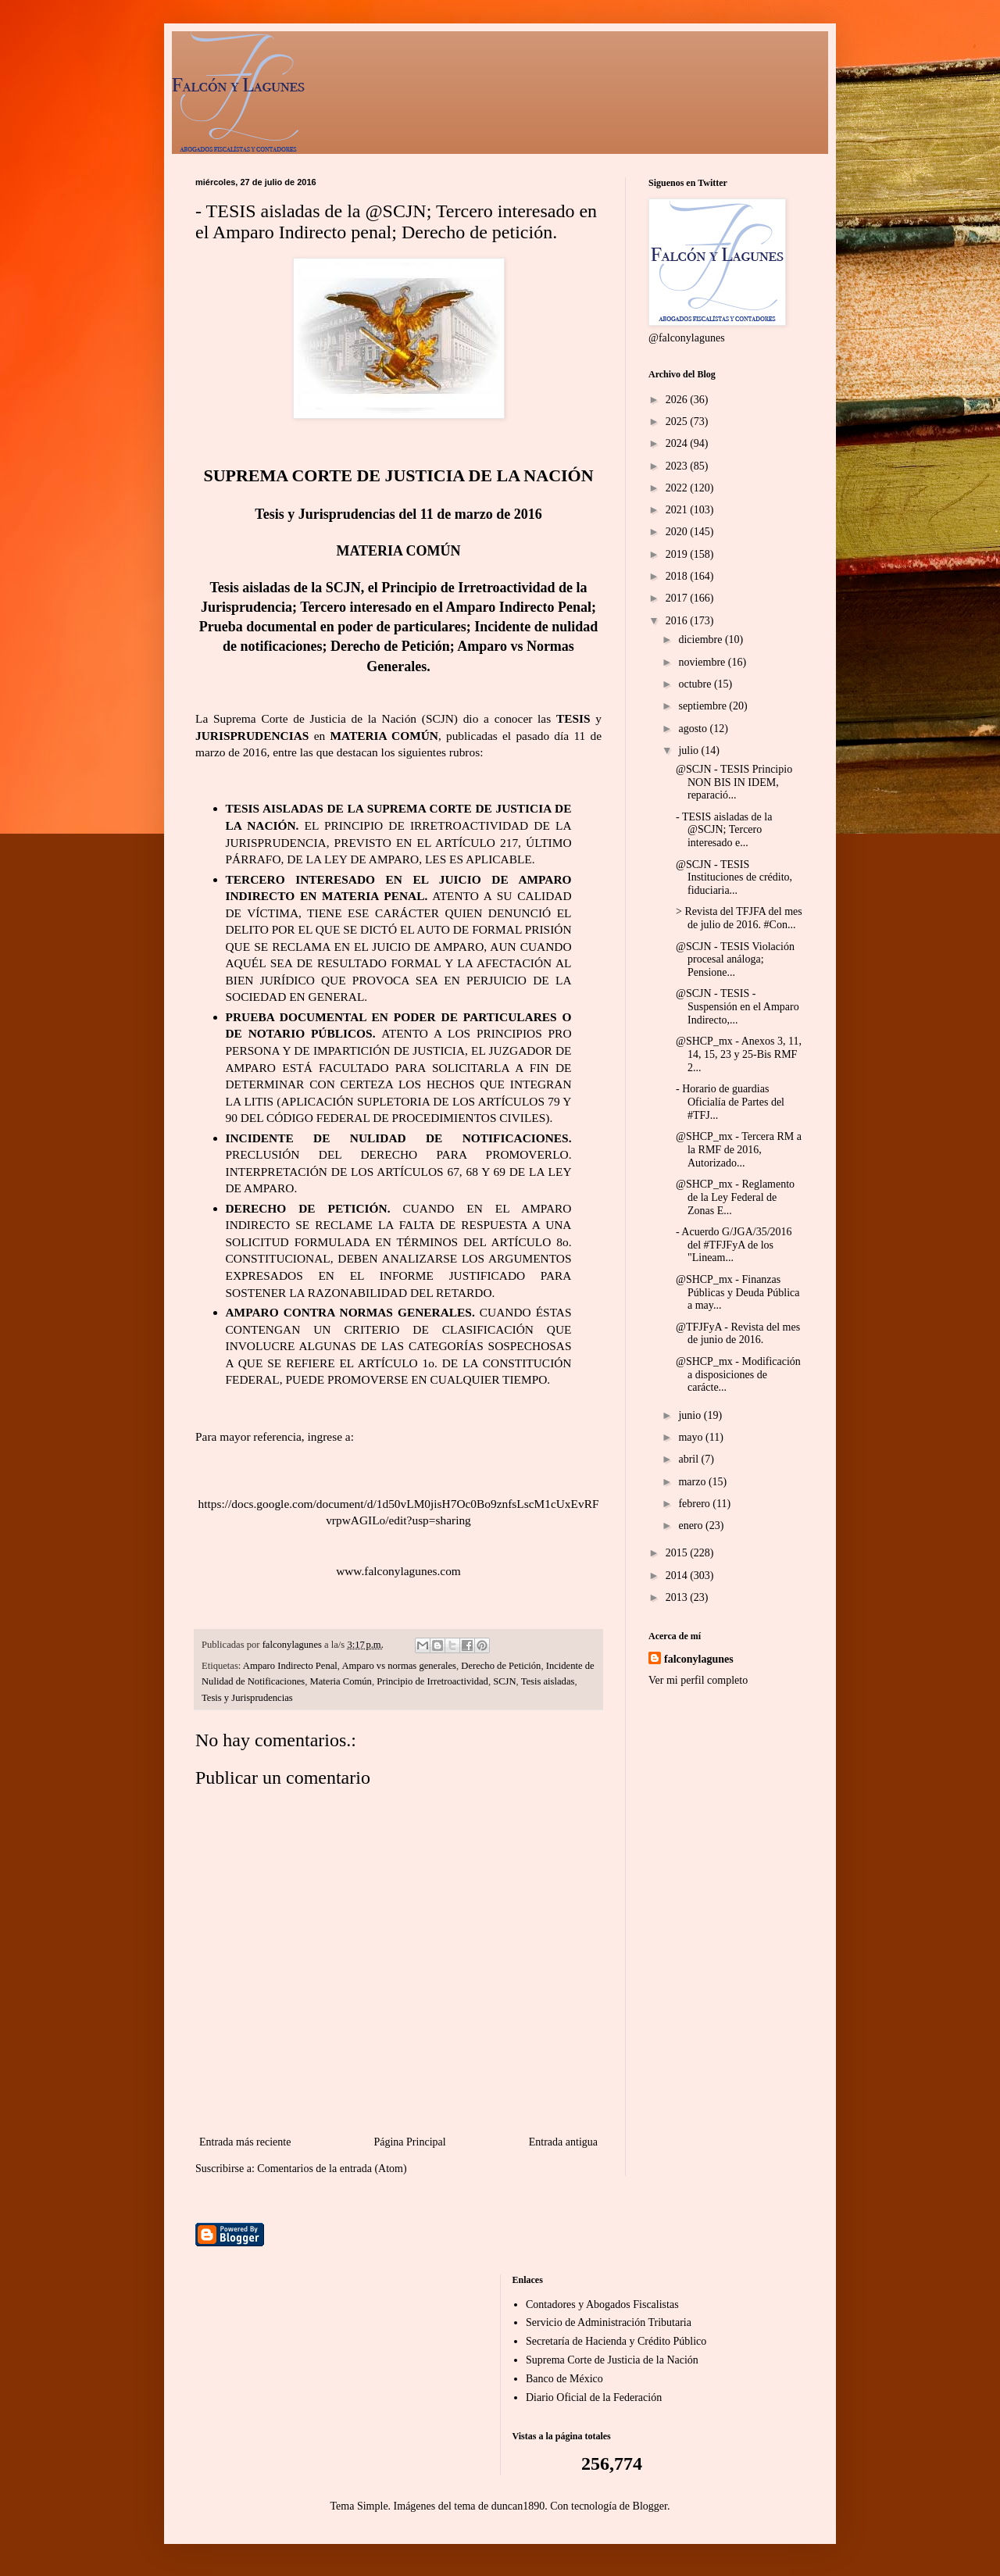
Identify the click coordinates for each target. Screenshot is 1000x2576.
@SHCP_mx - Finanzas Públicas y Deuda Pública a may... (737, 1293)
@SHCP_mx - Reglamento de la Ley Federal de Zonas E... (735, 1197)
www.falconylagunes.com (398, 1570)
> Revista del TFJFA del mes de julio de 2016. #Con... (739, 918)
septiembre (703, 706)
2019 (678, 554)
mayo (691, 1437)
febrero (695, 1504)
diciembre (701, 639)
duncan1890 (518, 2506)
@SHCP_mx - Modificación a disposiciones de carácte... (738, 1375)
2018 (678, 576)
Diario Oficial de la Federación (594, 2397)
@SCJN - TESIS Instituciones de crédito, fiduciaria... (734, 878)
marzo (693, 1482)
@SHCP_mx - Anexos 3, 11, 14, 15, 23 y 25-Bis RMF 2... (739, 1054)
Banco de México (564, 2379)
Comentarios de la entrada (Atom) (331, 2168)
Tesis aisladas (548, 1681)
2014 (678, 1575)
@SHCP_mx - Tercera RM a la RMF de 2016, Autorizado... (739, 1150)
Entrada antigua (563, 2142)
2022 (678, 488)
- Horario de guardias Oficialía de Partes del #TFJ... (730, 1102)
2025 (678, 421)
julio (689, 750)
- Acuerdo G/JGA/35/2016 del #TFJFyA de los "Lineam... (734, 1245)
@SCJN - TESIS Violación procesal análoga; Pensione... (735, 960)
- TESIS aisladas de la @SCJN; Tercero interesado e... (724, 830)
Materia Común (341, 1681)
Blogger (650, 2506)
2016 (678, 621)
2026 (678, 400)
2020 (678, 532)
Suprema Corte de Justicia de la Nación (612, 2360)
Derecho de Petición (501, 1665)
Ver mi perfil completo (698, 1680)
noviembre (702, 662)
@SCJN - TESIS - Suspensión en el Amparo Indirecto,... (737, 1007)
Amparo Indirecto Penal (290, 1665)
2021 (678, 510)
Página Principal (409, 2142)
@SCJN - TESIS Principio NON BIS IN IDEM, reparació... (734, 782)
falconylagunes (699, 1659)
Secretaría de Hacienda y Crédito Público (616, 2341)
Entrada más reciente (245, 2142)
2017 (678, 598)
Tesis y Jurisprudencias (247, 1697)
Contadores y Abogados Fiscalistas (602, 2304)
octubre (695, 684)
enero (691, 1525)
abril (689, 1459)
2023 (678, 466)
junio (690, 1415)
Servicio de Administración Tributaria (608, 2322)
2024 (678, 443)
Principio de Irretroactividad (432, 1681)
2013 (678, 1597)
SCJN (504, 1681)
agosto (693, 728)
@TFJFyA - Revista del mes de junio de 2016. (738, 1333)
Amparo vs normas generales (398, 1665)
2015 (678, 1553)
